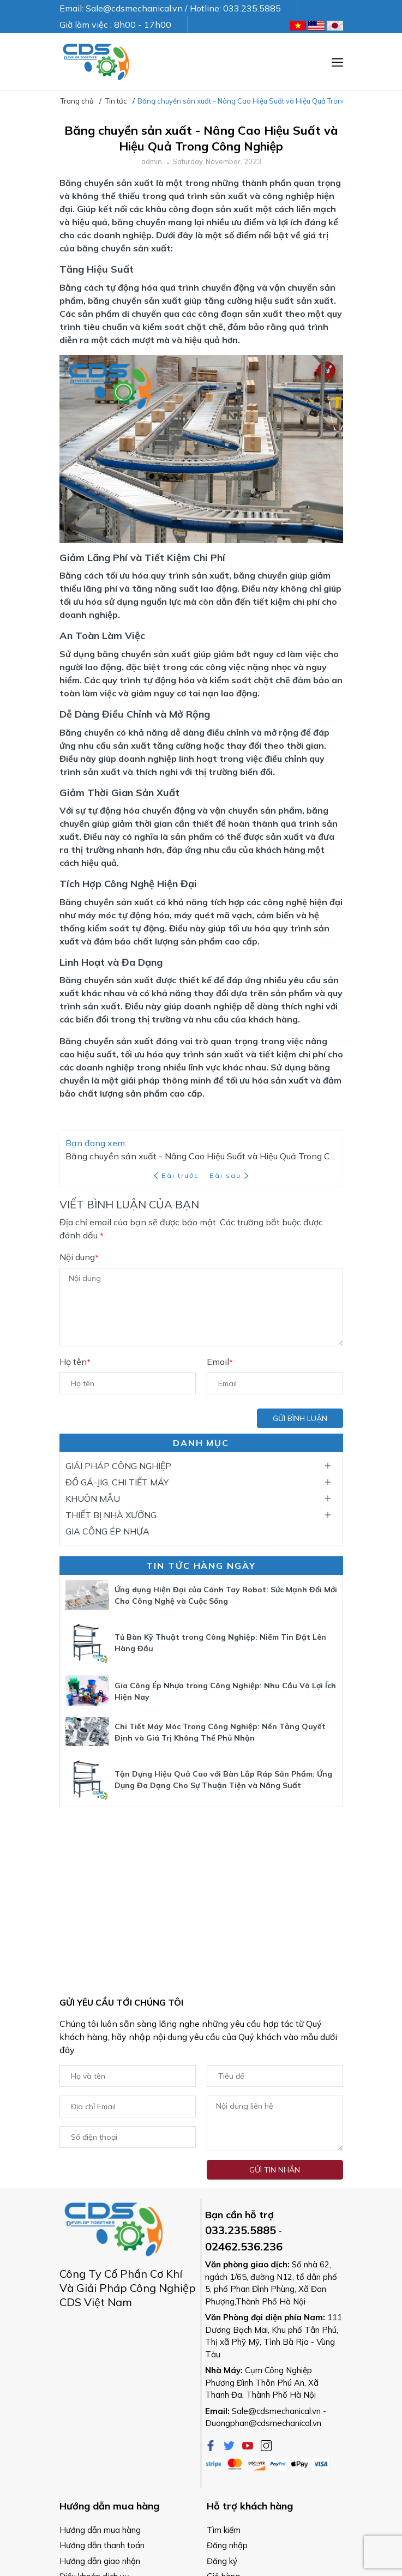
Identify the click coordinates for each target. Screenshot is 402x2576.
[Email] (275, 1383)
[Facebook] (211, 2444)
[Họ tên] (127, 1383)
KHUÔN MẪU (92, 1498)
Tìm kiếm (224, 2530)
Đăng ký (222, 2561)
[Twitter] (230, 2444)
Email (220, 1361)
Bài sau (228, 1175)
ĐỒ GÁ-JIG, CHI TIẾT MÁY (117, 1482)
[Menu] (337, 62)
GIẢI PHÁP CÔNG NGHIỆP (118, 1465)
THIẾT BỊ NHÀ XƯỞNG (111, 1514)
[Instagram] (266, 2444)
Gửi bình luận (300, 1418)
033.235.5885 (240, 2230)
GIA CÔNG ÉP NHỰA (107, 1531)
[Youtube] (248, 2444)
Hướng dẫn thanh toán (102, 2545)
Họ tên (75, 1361)
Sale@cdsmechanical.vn (276, 2411)
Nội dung (79, 1256)
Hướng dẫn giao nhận (99, 2561)
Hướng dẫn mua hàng (100, 2530)
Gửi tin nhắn (274, 2170)
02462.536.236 (244, 2246)
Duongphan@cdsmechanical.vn (263, 2423)
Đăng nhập (227, 2545)
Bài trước (177, 1175)
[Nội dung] (201, 1307)
